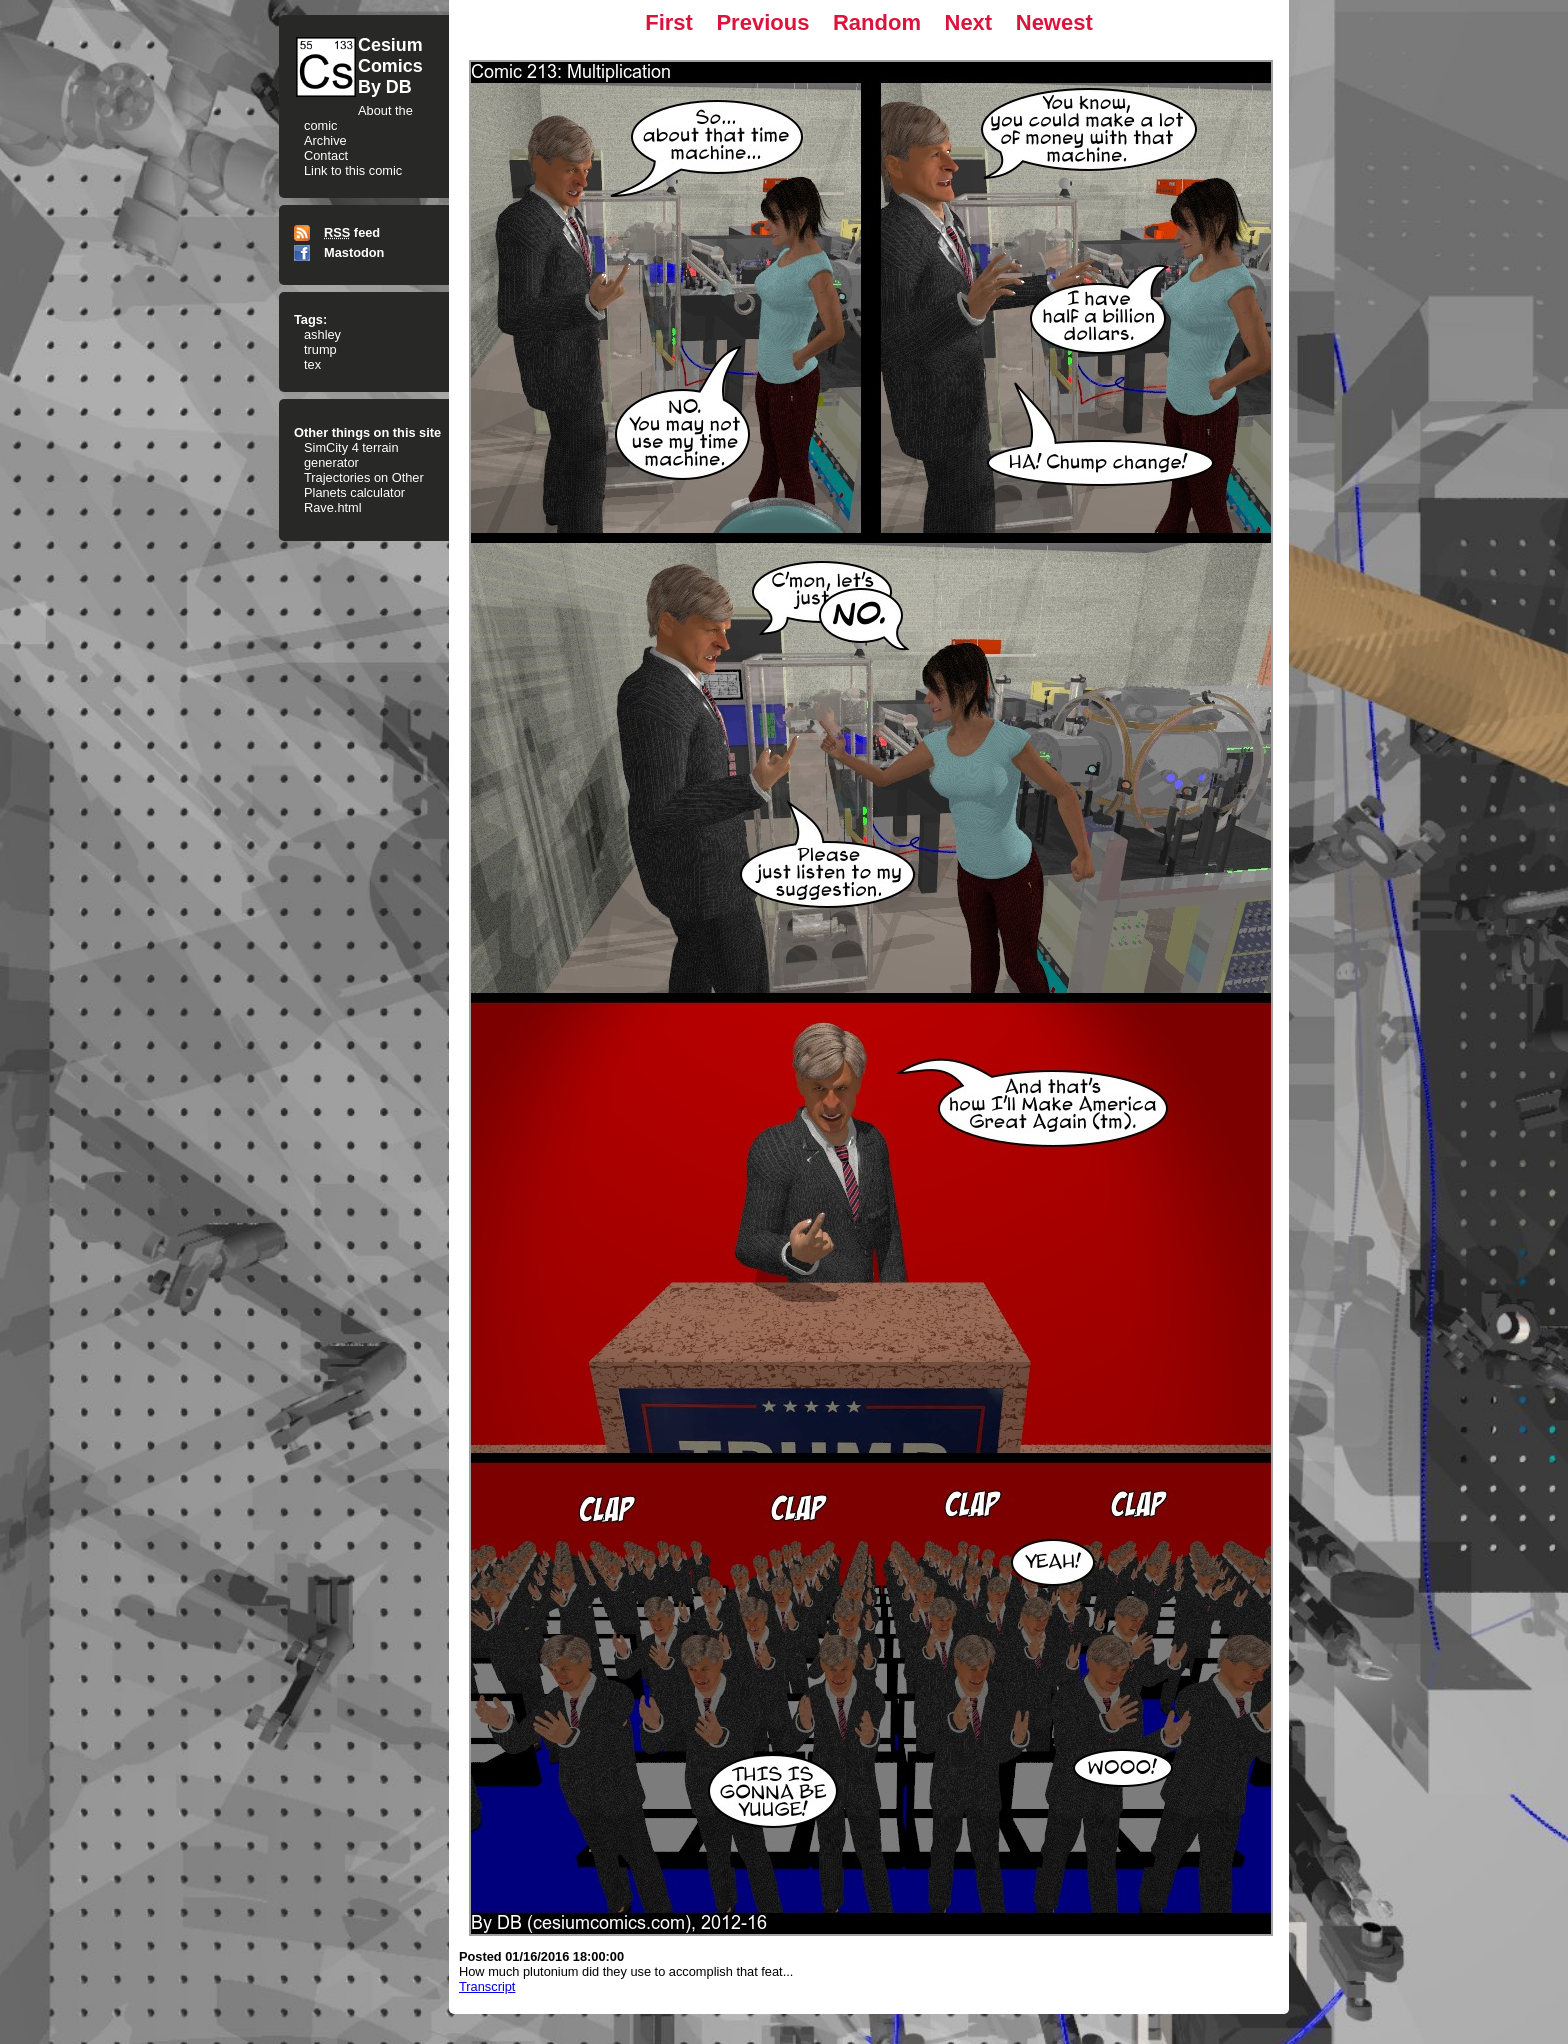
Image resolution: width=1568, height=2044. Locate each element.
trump (320, 349)
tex (312, 364)
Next (969, 22)
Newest (1054, 22)
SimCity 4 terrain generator (351, 455)
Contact (326, 155)
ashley (322, 334)
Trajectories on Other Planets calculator (364, 485)
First (669, 22)
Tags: (310, 319)
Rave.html (333, 507)
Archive (325, 140)
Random (877, 22)
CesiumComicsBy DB (390, 66)
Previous (762, 22)
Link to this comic (353, 170)
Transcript (487, 1986)
